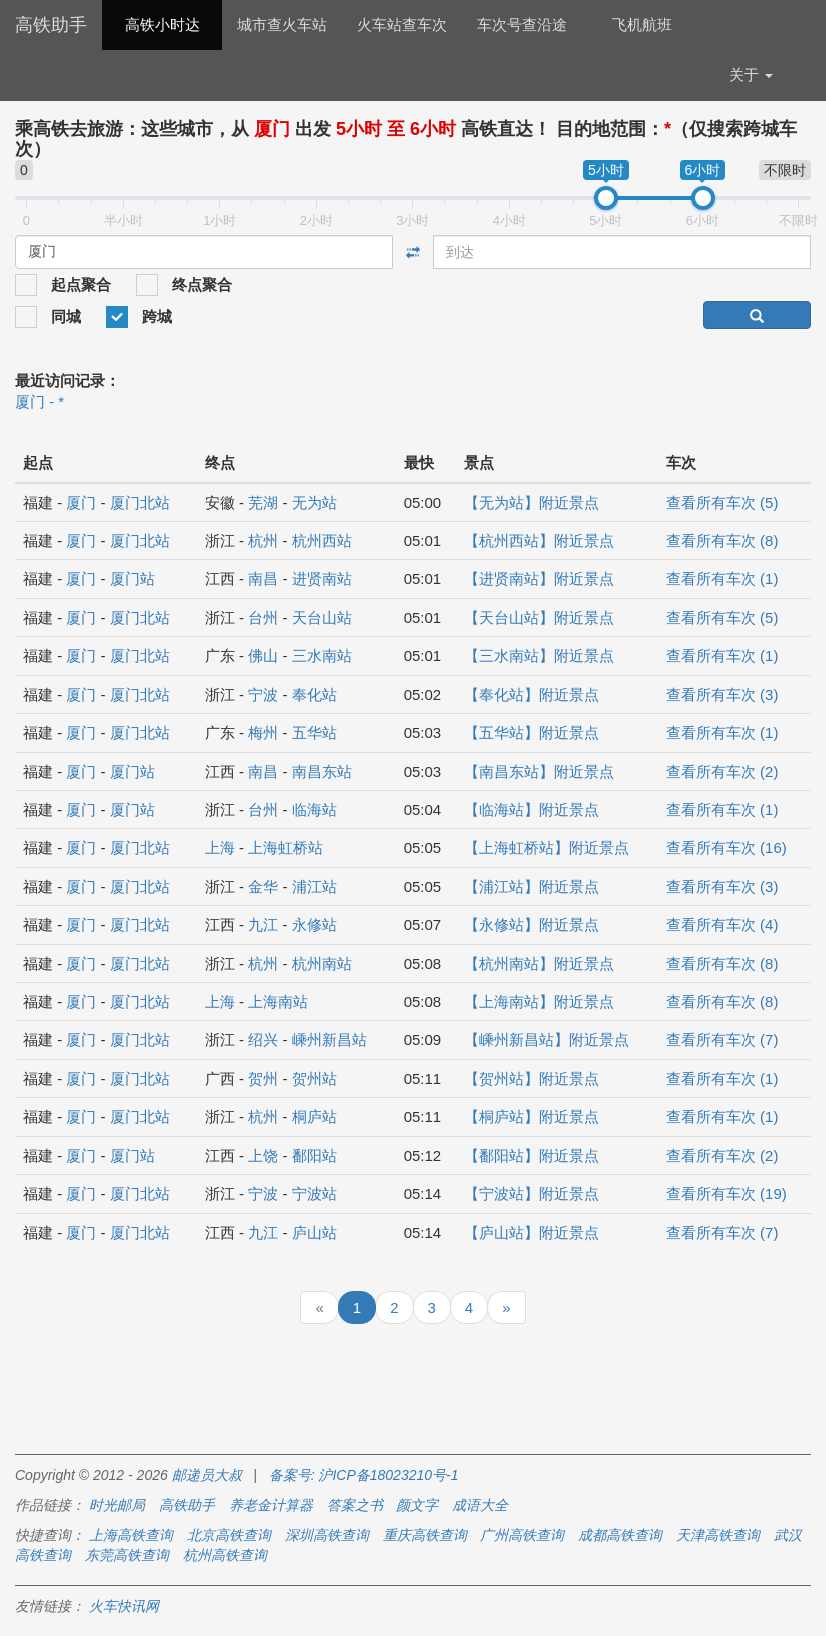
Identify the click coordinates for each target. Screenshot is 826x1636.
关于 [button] (751, 74)
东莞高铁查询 (127, 1555)
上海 (220, 847)
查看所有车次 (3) (722, 694)
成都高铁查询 (620, 1535)
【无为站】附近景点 (531, 502)
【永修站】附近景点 (531, 924)
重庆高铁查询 (425, 1535)
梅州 (263, 732)
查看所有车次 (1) (722, 578)
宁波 (263, 694)
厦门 (81, 502)
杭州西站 (322, 540)
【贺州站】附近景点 (531, 1078)
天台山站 (322, 617)
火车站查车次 (402, 24)
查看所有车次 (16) (726, 847)
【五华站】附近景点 (531, 732)
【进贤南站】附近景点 (539, 578)
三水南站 (322, 655)
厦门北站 (140, 502)
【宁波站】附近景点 (531, 1193)
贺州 (263, 1078)
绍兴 (263, 1039)
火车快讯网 (124, 1606)
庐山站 (314, 1232)
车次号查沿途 (522, 24)
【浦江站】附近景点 (531, 886)
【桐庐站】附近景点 (531, 1116)
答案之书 (355, 1505)
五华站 (314, 732)
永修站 (314, 924)
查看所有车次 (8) (722, 540)
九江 (263, 924)
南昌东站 (322, 771)
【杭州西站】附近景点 (539, 540)
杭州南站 (322, 963)
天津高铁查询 (718, 1535)
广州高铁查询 (522, 1535)
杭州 (263, 540)
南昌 (263, 578)
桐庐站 (314, 1116)
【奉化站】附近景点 (531, 694)
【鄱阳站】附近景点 (531, 1155)
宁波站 (314, 1193)
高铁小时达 (162, 24)
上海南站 (278, 1001)
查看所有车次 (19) (726, 1193)
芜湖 (263, 502)
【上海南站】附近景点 (539, 1001)
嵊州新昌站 (329, 1039)
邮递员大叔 (207, 1475)
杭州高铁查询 (225, 1555)
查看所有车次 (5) (722, 502)
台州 (263, 617)
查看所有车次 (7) (722, 1039)
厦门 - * (39, 401)
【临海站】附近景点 (531, 809)
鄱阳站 (314, 1155)
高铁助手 (51, 25)
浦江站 (314, 886)
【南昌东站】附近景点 (539, 771)
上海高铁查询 (131, 1535)
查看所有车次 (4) (722, 924)
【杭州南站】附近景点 (539, 963)
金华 (263, 886)
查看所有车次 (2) (722, 771)
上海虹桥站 (285, 847)
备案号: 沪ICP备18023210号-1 (364, 1475)
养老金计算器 (271, 1505)
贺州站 (314, 1078)
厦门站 (132, 578)
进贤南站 (322, 578)
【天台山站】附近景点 (539, 617)
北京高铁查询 (229, 1535)
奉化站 (314, 694)
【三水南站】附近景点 (539, 655)
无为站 (314, 502)
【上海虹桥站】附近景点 (546, 847)
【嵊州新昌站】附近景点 (546, 1039)
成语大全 (480, 1505)
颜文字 (417, 1505)
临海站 (314, 809)
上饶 (263, 1155)
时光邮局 (117, 1505)
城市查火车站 (282, 24)
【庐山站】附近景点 (531, 1232)
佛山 (263, 655)
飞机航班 (642, 24)
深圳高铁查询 (327, 1535)
